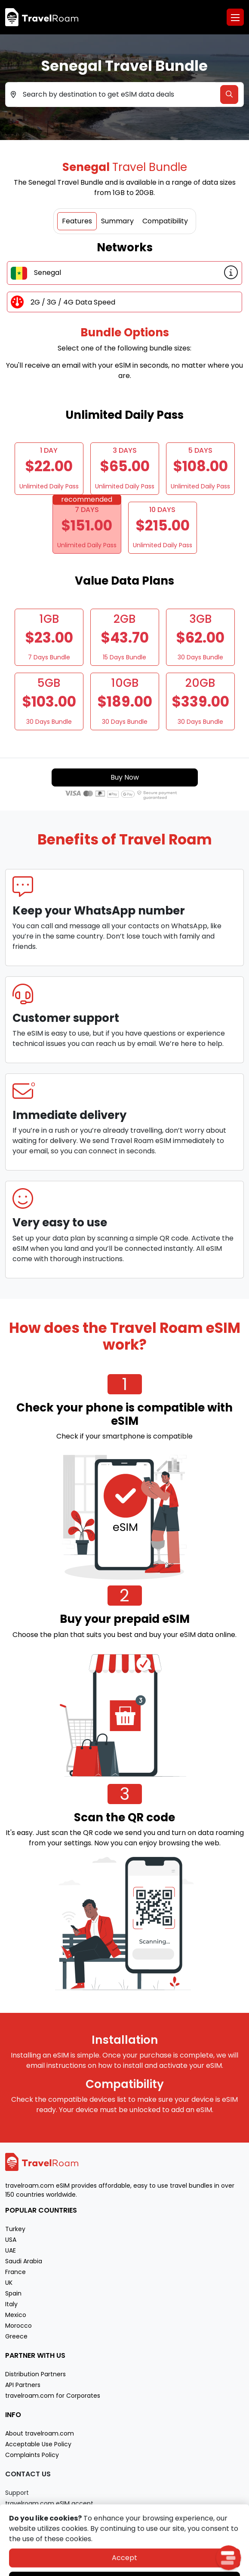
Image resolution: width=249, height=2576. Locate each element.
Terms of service (145, 2568)
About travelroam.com (39, 2433)
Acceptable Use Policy (38, 2444)
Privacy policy (100, 2568)
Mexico (15, 2315)
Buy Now (125, 777)
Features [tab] (77, 221)
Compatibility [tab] (165, 221)
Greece (16, 2336)
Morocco (18, 2325)
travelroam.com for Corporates (52, 2395)
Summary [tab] (117, 221)
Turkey (15, 2229)
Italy (11, 2304)
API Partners (22, 2385)
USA (10, 2239)
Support (17, 2492)
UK (8, 2282)
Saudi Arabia (23, 2261)
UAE (10, 2250)
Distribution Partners (35, 2374)
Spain (13, 2293)
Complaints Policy (32, 2455)
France (15, 2272)
